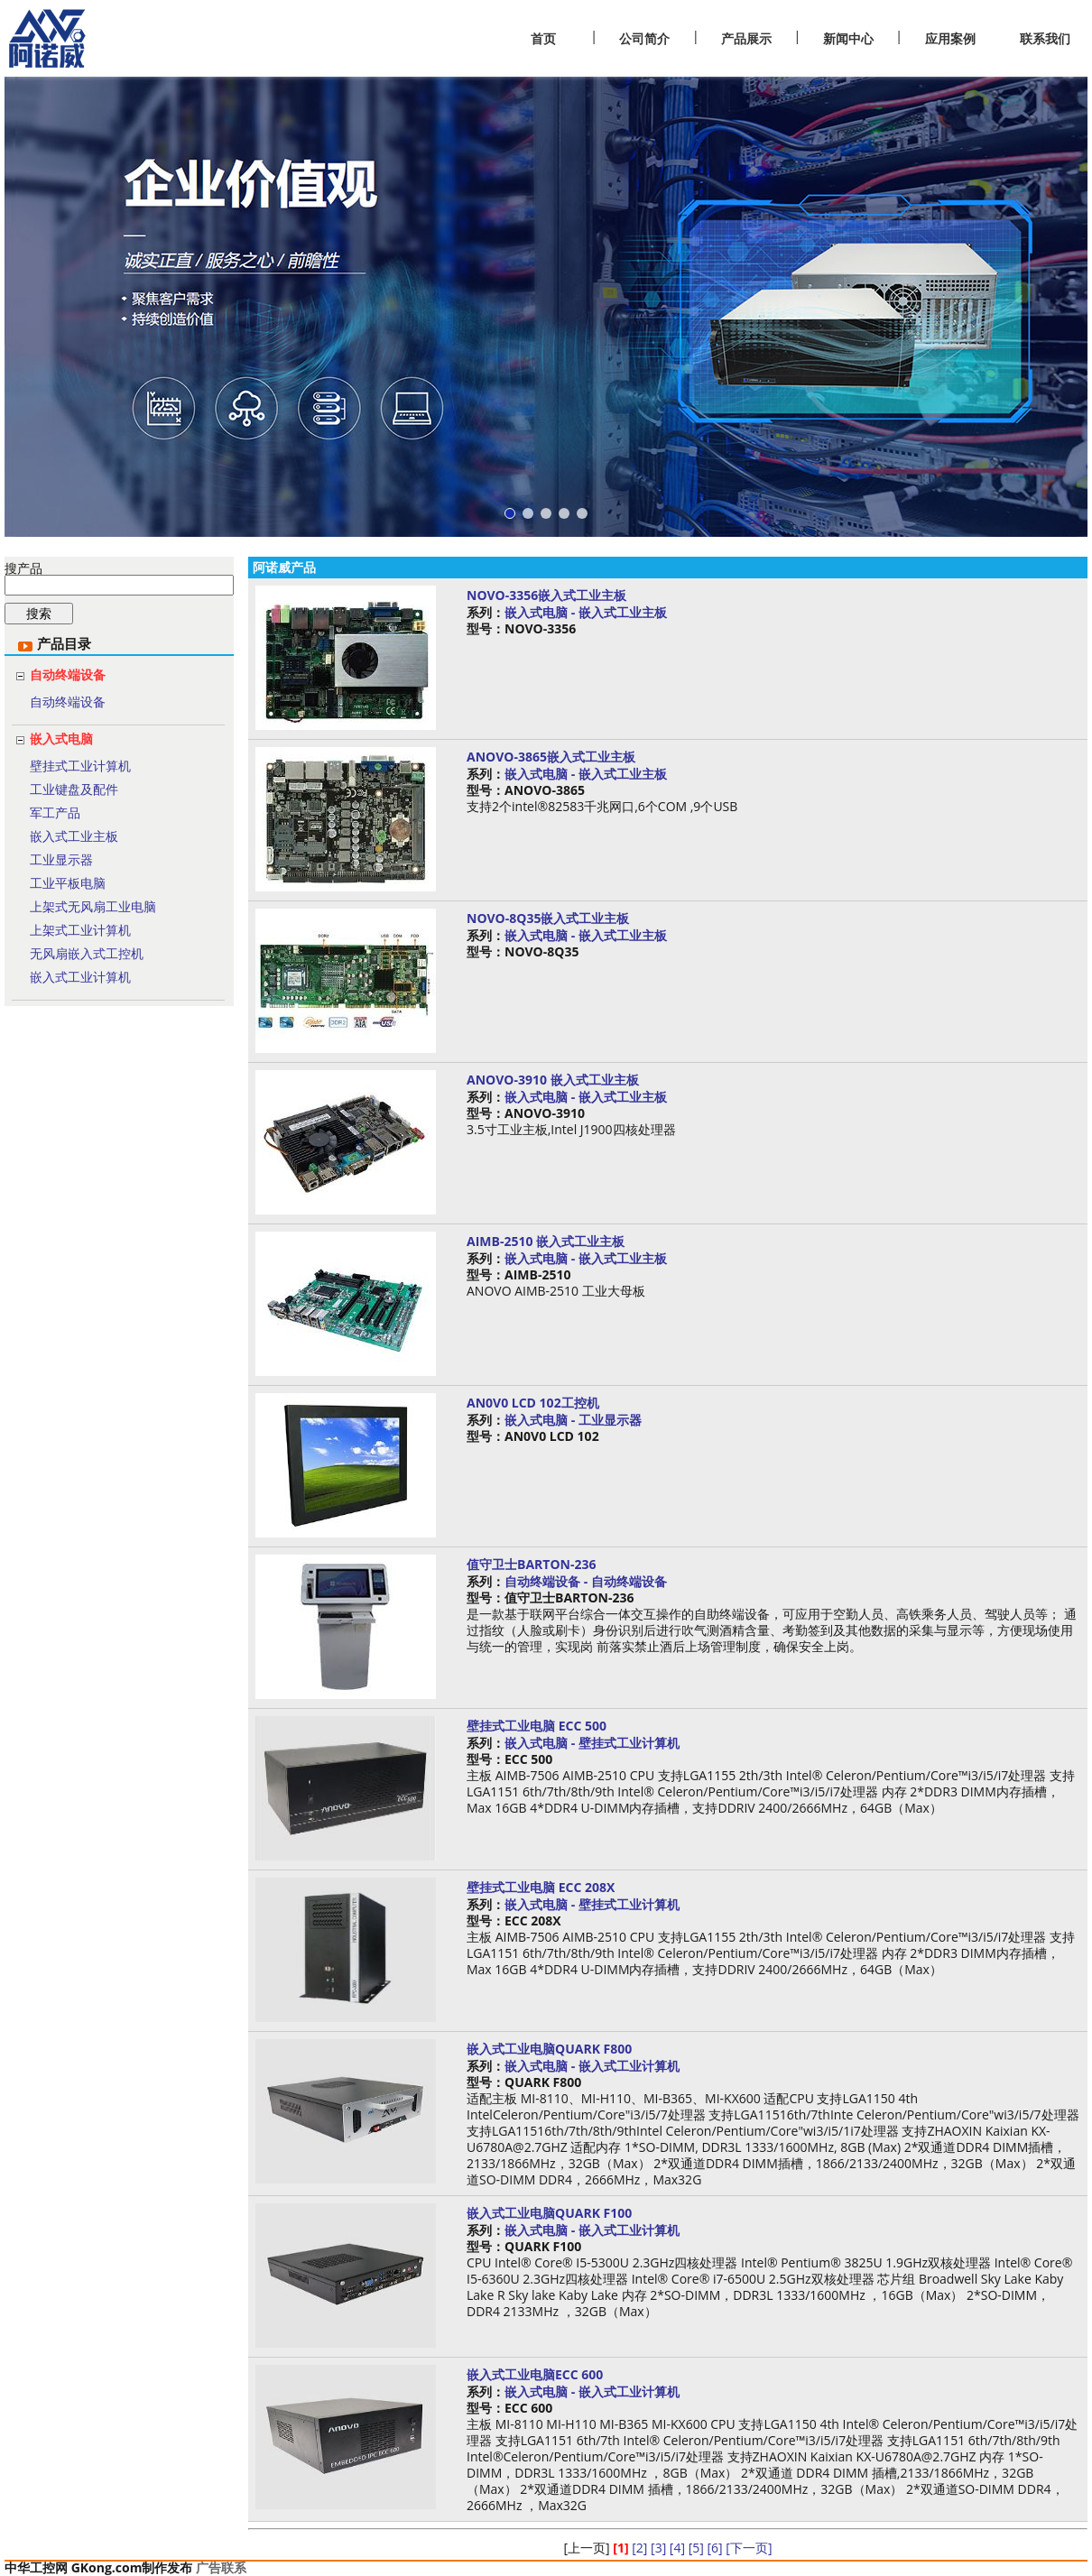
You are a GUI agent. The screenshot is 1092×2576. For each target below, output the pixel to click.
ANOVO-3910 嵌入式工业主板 (553, 1079)
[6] (714, 2547)
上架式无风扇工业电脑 (93, 906)
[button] (509, 513)
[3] (658, 2547)
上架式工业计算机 (80, 929)
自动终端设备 (68, 674)
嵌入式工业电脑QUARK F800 (549, 2048)
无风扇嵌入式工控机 (86, 953)
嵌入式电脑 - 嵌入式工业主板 (585, 612)
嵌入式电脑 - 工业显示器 (573, 1419)
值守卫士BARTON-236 (531, 1564)
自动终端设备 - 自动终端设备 (585, 1581)
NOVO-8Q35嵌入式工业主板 (548, 918)
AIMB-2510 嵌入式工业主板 (546, 1241)
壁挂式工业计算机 (80, 765)
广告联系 (221, 2567)
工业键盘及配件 (74, 789)
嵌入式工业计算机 (80, 976)
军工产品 (55, 812)
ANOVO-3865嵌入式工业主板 (551, 756)
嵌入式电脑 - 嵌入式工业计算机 (592, 2065)
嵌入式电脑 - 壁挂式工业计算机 (592, 1742)
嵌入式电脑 (61, 738)
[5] (696, 2547)
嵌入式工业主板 (74, 836)
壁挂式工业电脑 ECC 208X (541, 1887)
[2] (639, 2547)
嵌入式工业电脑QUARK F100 (549, 2212)
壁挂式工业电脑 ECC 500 (536, 1725)
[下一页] (749, 2547)
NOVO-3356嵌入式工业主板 (546, 595)
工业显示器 (61, 859)
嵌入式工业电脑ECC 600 (535, 2374)
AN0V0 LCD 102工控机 (533, 1402)
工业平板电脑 (68, 882)
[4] (677, 2547)
